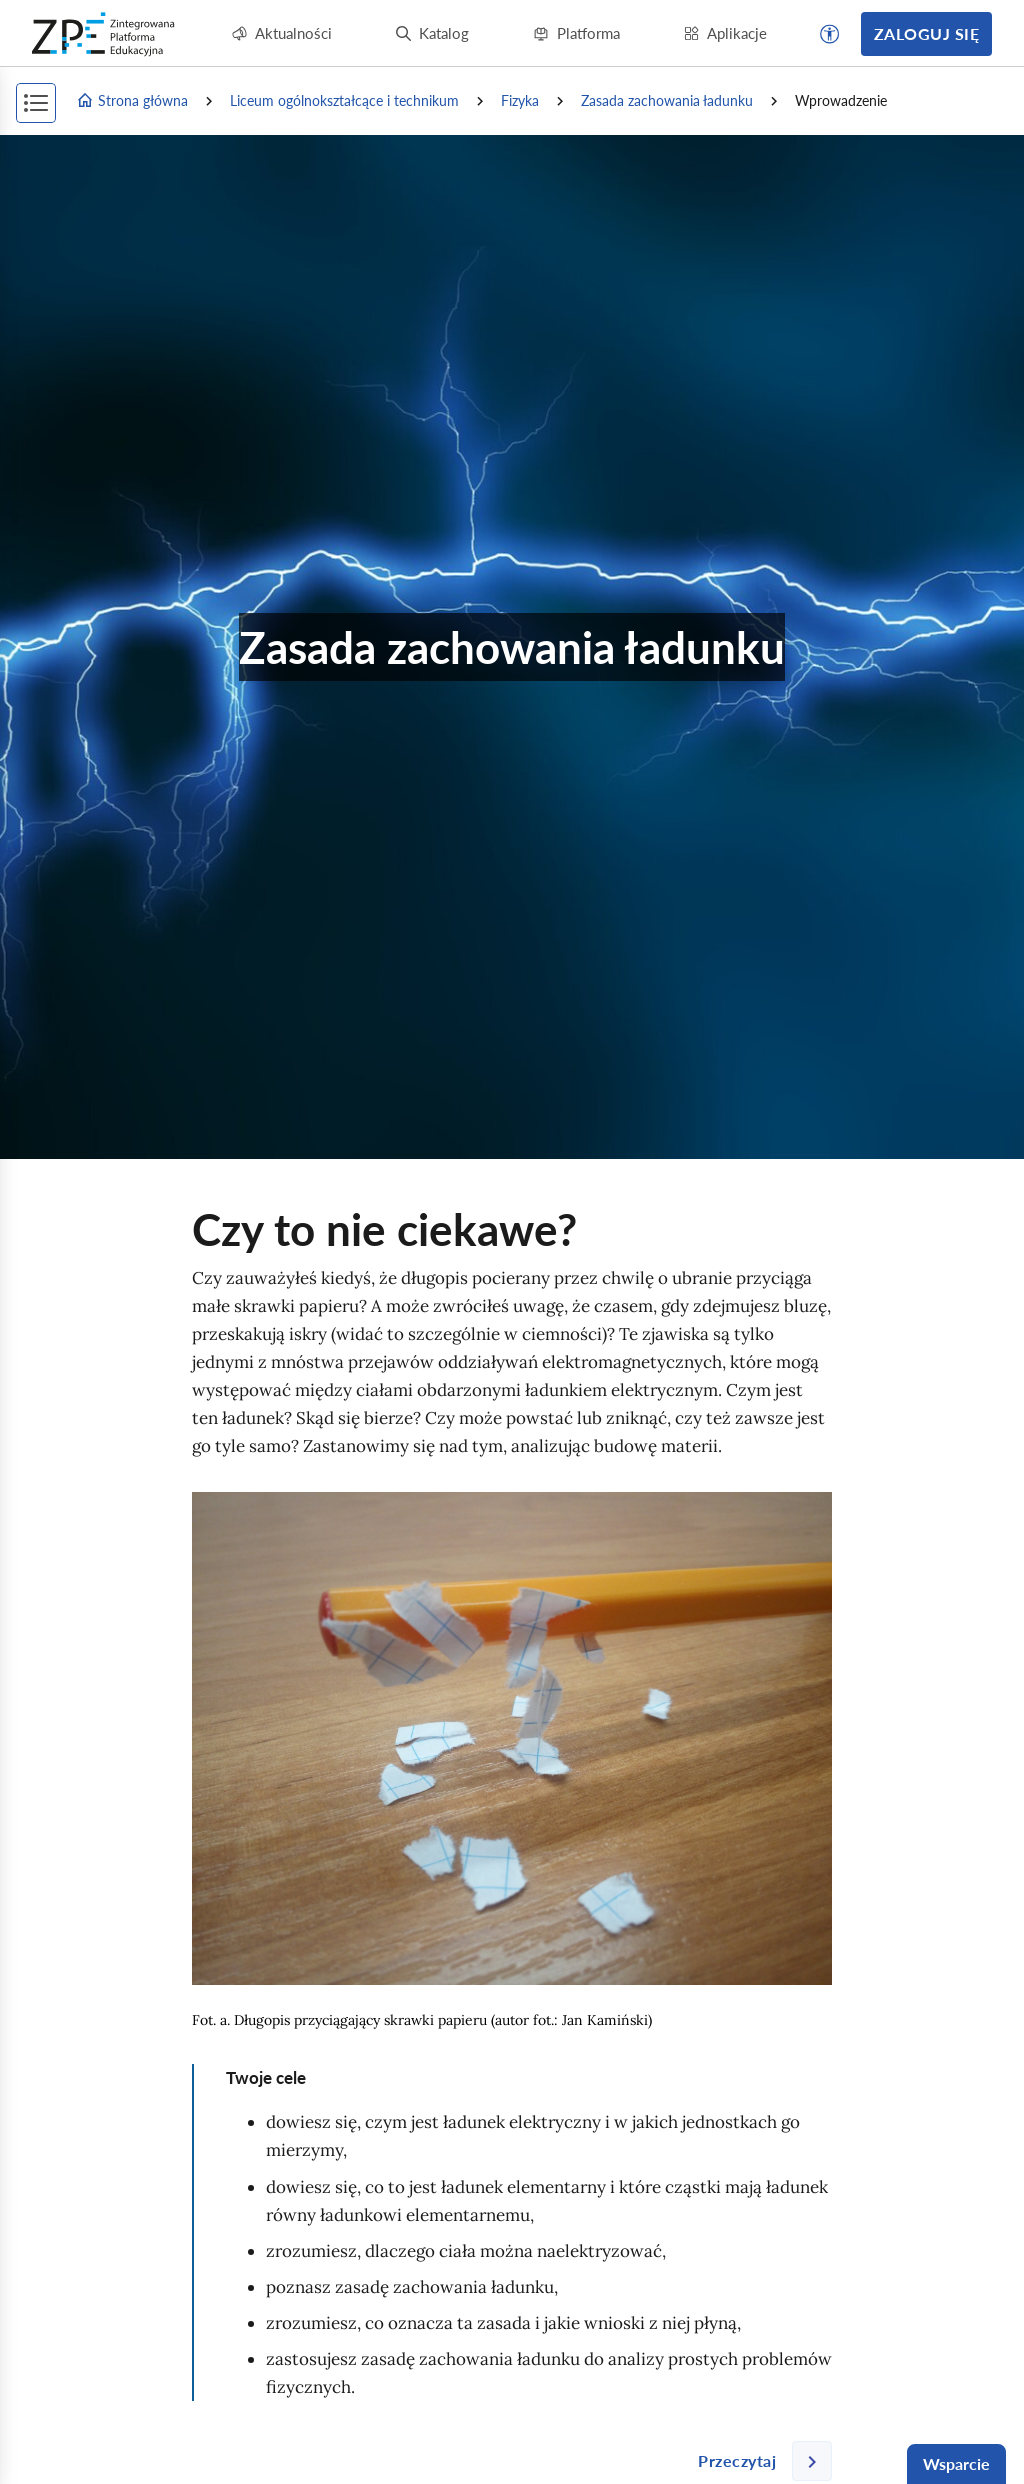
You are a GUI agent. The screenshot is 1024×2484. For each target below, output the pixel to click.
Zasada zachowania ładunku (667, 100)
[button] (830, 34)
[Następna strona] (757, 2461)
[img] (512, 1738)
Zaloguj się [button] (926, 33)
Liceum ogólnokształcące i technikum (344, 100)
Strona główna (132, 101)
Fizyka (520, 100)
